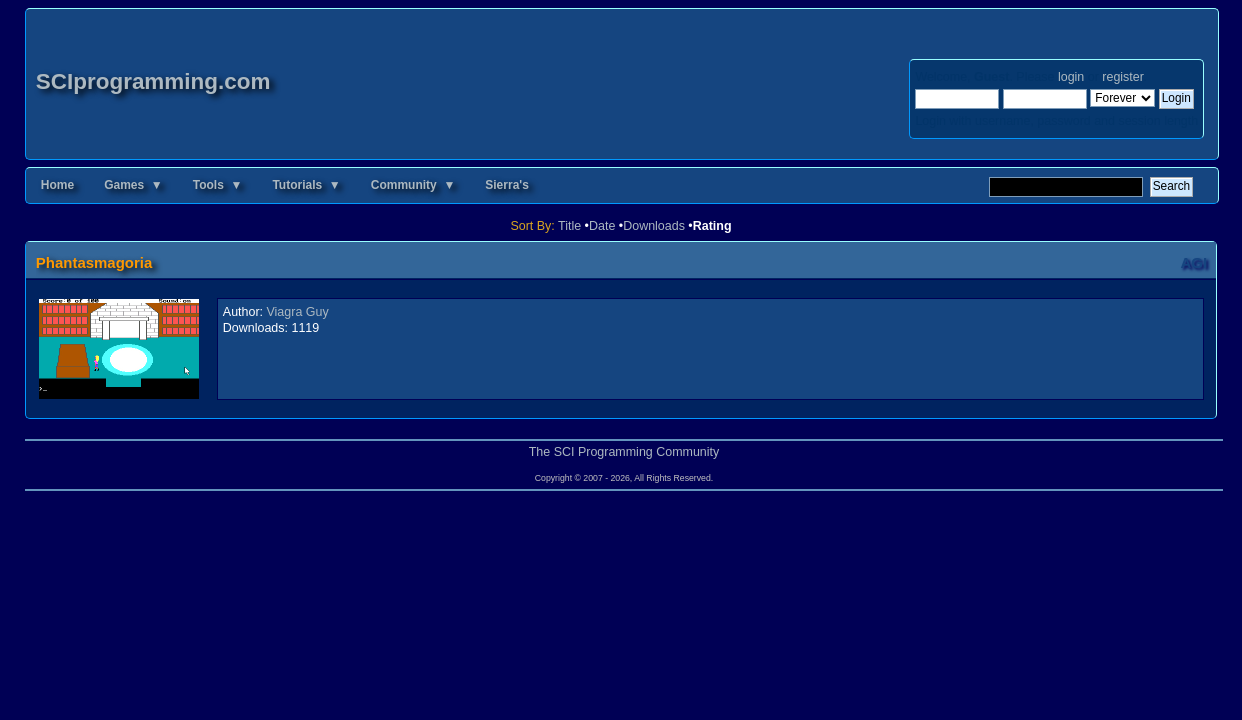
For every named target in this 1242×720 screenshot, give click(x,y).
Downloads (654, 226)
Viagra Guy (298, 312)
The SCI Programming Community (624, 452)
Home (57, 185)
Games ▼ (133, 185)
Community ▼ (413, 185)
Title (569, 226)
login (1071, 77)
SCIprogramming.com (153, 81)
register (1122, 77)
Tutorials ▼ (306, 185)
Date (602, 226)
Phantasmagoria (94, 262)
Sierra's (507, 185)
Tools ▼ (218, 185)
